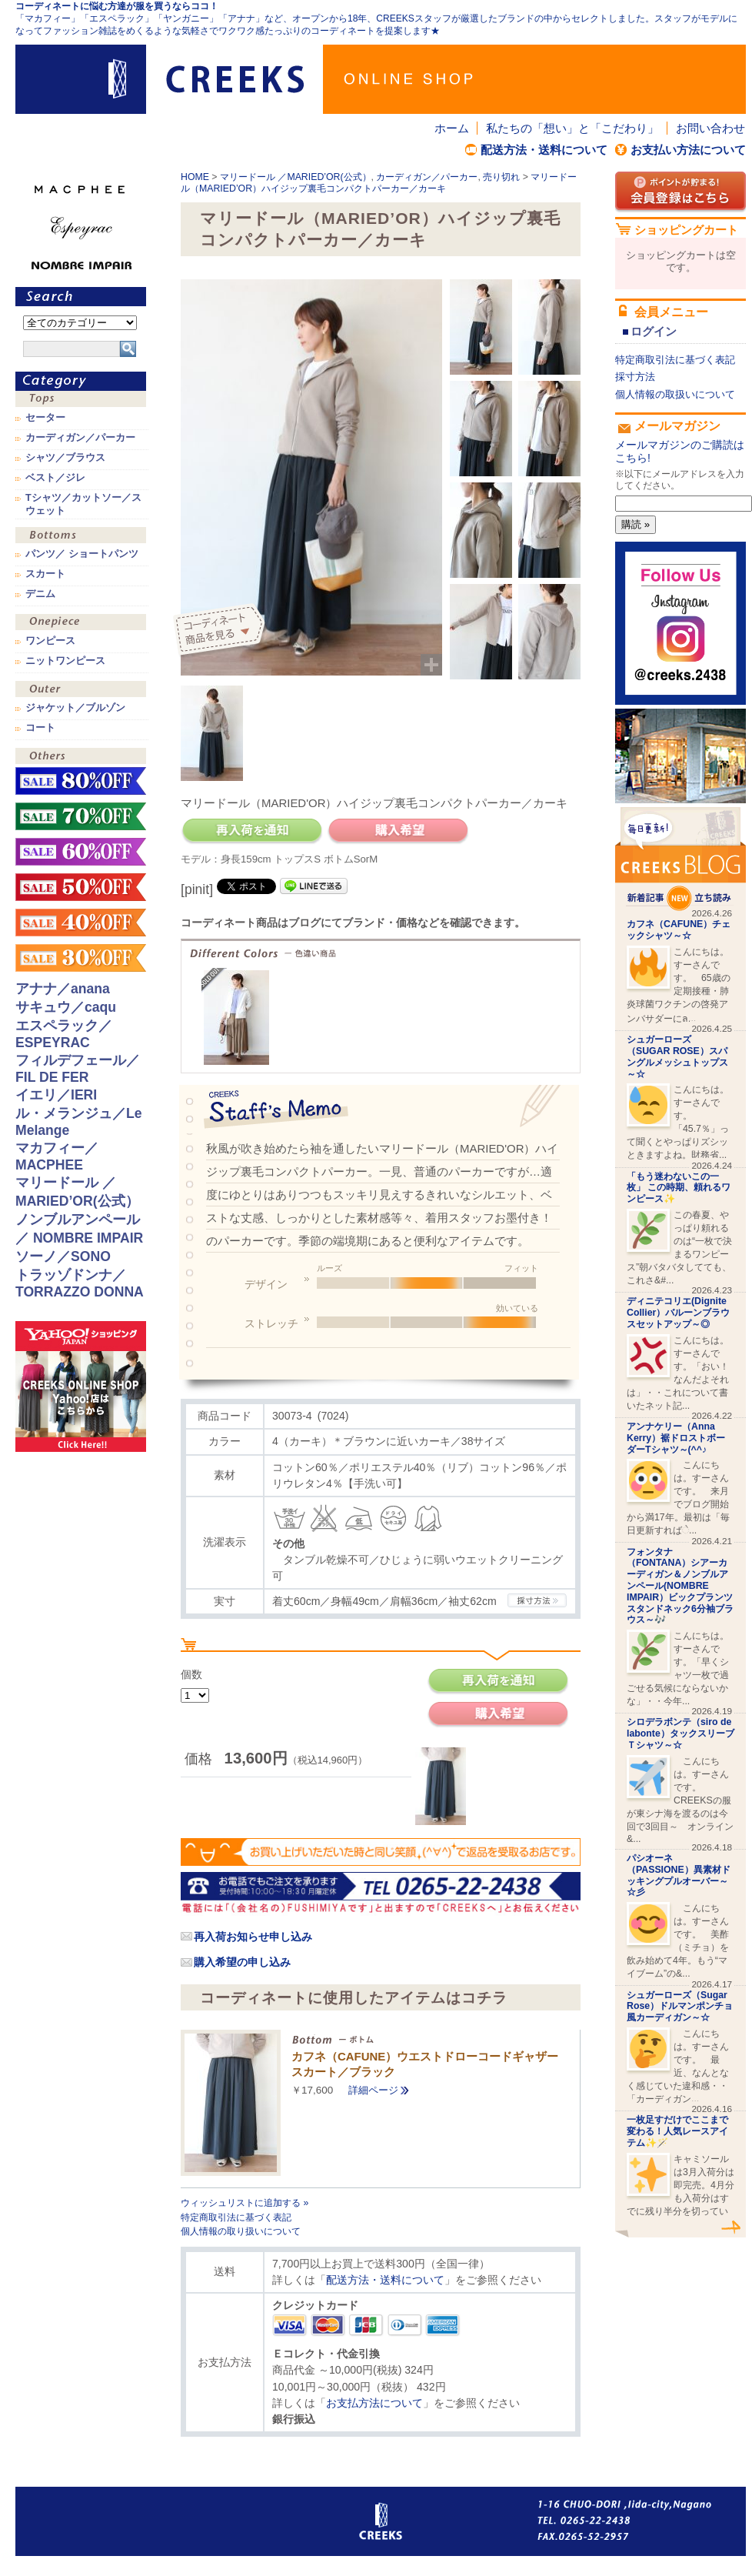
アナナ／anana (62, 988)
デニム (40, 594)
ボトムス (80, 536)
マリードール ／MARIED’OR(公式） (295, 177)
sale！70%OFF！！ (80, 816)
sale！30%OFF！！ (80, 958)
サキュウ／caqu (65, 1007)
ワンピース (80, 623)
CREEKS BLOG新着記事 (680, 859)
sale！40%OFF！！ (80, 922)
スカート (45, 574)
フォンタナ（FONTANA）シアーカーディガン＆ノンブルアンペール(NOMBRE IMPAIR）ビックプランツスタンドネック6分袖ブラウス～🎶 (680, 1586)
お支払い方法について (688, 149)
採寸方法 (635, 376)
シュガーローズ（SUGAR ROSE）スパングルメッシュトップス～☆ (677, 1056)
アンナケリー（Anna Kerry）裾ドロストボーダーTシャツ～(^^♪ (676, 1438)
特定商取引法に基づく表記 (236, 2217)
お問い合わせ (710, 128)
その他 (80, 757)
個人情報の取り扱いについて (241, 2231)
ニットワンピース (65, 661)
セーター (45, 417)
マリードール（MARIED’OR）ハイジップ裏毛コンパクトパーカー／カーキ (379, 183)
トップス (80, 400)
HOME (195, 177)
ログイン (654, 331)
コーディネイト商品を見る (221, 630)
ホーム (451, 128)
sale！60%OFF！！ (80, 852)
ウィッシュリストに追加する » (244, 2202)
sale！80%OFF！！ (80, 781)
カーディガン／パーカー (426, 177)
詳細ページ (373, 2090)
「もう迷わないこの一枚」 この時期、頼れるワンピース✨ (678, 1188)
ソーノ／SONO (63, 1256)
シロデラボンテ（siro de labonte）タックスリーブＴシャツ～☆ (680, 1733)
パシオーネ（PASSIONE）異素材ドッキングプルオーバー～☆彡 (678, 1875)
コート (40, 727)
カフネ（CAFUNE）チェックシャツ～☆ (678, 930)
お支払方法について (374, 2403)
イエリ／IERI (56, 1095)
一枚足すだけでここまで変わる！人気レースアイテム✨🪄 (677, 2131)
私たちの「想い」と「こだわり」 (572, 128)
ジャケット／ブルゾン (75, 707)
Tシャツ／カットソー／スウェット (83, 504)
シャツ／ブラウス (65, 457)
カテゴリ (80, 381)
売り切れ (501, 177)
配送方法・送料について (544, 149)
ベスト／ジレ (55, 477)
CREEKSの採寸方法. (537, 1600)
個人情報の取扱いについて (675, 394)
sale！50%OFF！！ (80, 887)
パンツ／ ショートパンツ (81, 554)
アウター (80, 690)
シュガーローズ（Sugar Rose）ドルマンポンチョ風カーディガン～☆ (680, 2007)
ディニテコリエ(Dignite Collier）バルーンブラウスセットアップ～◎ (678, 1313)
